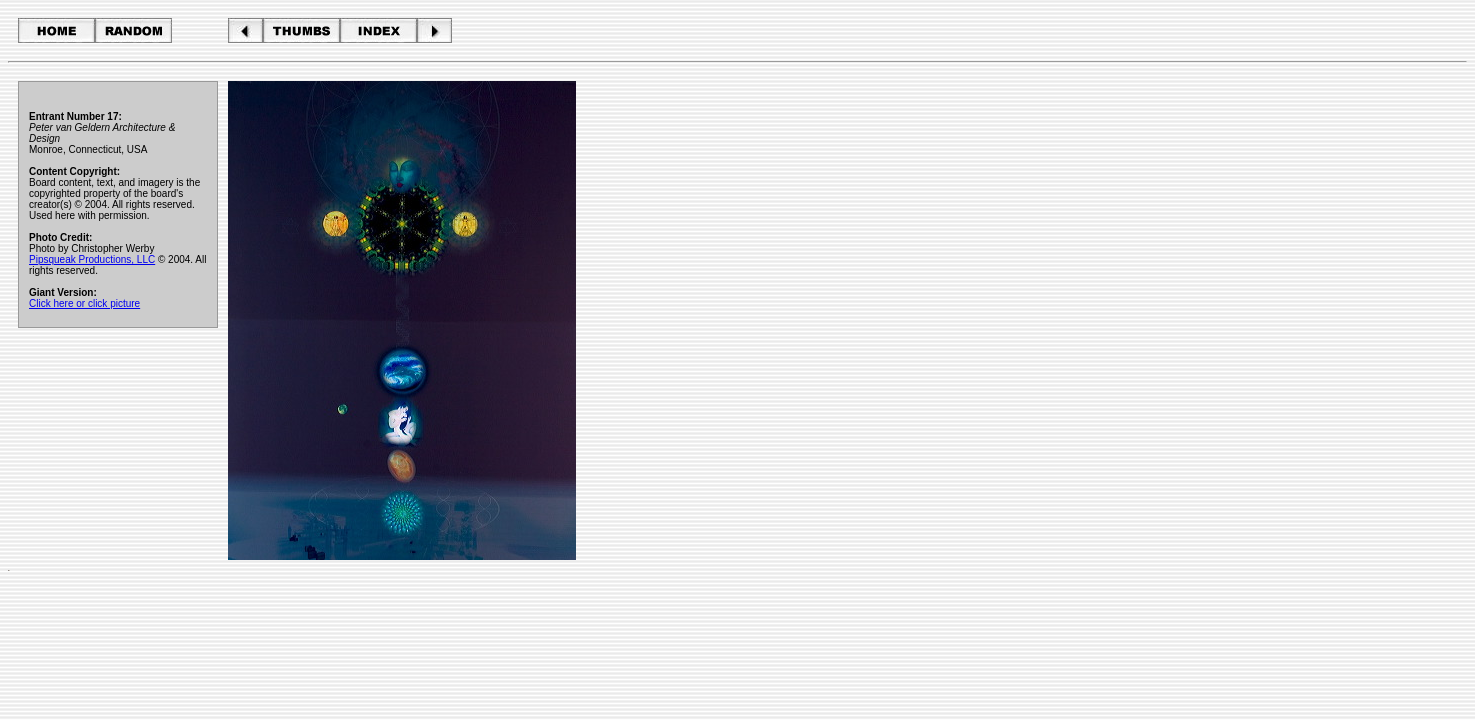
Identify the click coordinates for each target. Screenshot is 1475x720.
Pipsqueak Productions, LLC (92, 259)
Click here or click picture (84, 303)
